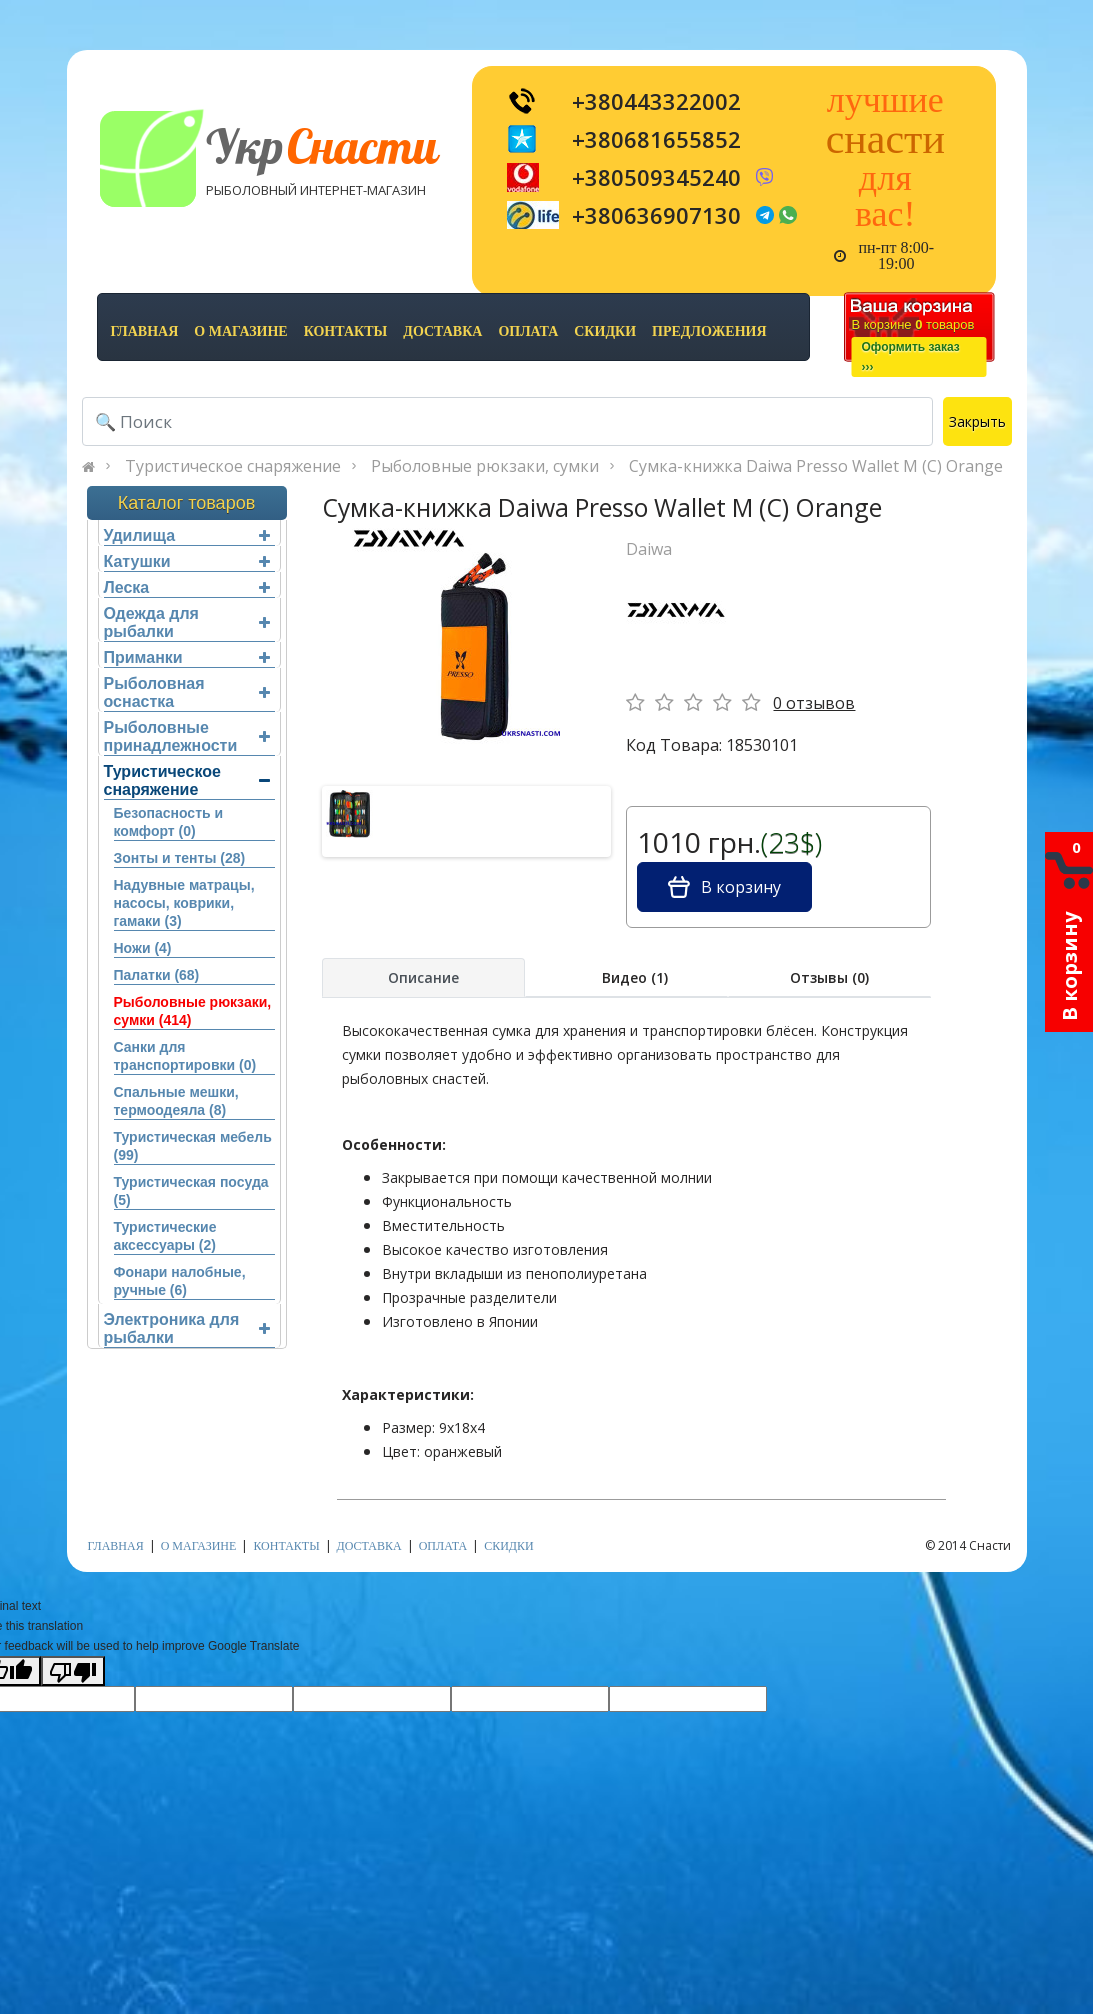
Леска (187, 587)
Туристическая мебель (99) (193, 1146)
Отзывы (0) (829, 977)
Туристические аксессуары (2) (165, 1236)
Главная (145, 331)
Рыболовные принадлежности (187, 736)
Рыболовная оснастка (187, 692)
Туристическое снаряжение (233, 466)
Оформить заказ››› (911, 357)
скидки (605, 331)
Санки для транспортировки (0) (185, 1056)
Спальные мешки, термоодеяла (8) (176, 1101)
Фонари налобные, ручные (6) (180, 1281)
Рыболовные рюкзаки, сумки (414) (193, 1011)
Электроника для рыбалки (187, 1328)
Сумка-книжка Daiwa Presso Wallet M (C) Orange (816, 466)
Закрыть (977, 421)
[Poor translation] (73, 1671)
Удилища (187, 535)
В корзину (724, 887)
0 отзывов (814, 703)
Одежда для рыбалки (187, 622)
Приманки (187, 657)
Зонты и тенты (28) (180, 858)
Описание (423, 977)
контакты (346, 331)
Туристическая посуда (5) (191, 1191)
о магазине (240, 331)
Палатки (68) (157, 975)
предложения (709, 331)
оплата (528, 331)
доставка (442, 331)
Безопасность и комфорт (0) (169, 822)
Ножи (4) (143, 948)
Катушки (187, 561)
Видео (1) (635, 977)
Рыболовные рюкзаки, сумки (485, 466)
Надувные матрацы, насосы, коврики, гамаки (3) (184, 903)
